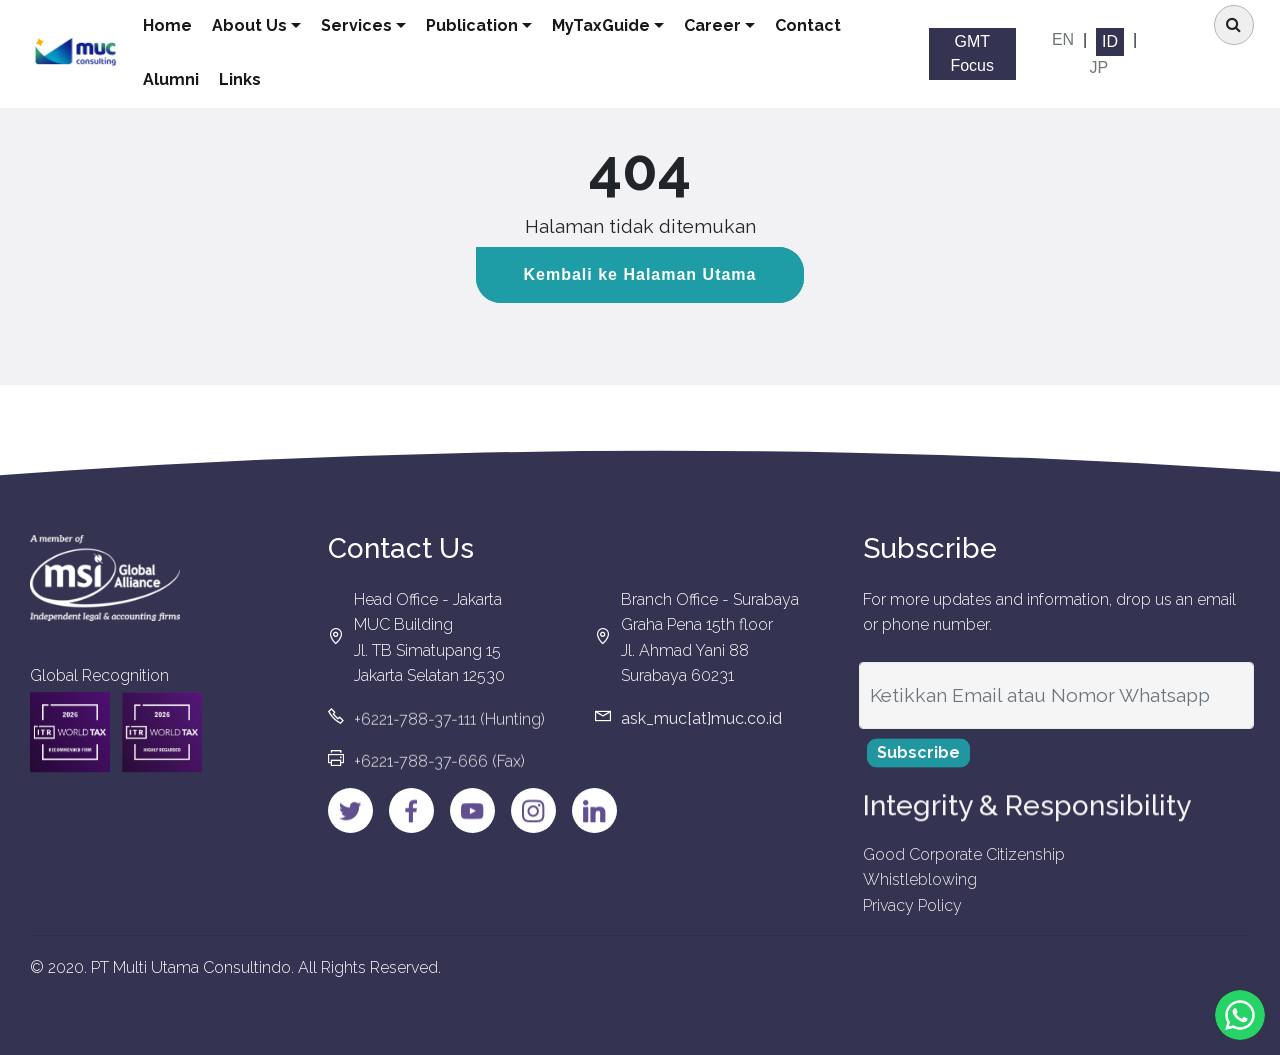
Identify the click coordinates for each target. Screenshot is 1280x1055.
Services (373, 25)
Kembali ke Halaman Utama (640, 274)
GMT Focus (975, 53)
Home (184, 25)
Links (257, 79)
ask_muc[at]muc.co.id (701, 728)
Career (729, 25)
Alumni (188, 79)
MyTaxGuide (618, 25)
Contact (825, 25)
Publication (489, 25)
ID (1111, 41)
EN (1064, 39)
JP (1100, 67)
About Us (266, 25)
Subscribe (918, 763)
